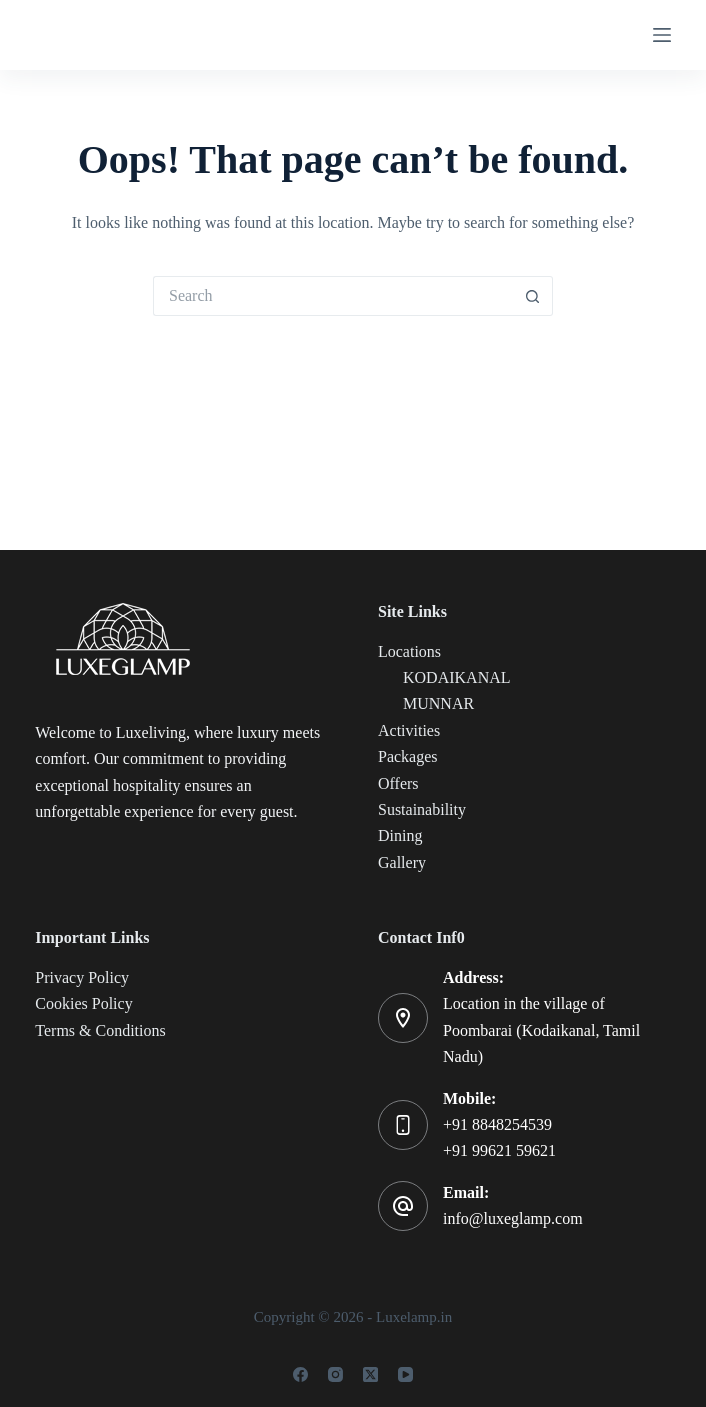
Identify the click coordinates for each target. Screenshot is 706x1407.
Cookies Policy (83, 1003)
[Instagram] (335, 1374)
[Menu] (662, 35)
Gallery (402, 862)
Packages (408, 756)
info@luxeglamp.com (513, 1218)
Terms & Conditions (100, 1030)
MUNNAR (438, 703)
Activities (409, 730)
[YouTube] (405, 1374)
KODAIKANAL (457, 677)
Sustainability (422, 809)
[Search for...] (333, 296)
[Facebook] (300, 1374)
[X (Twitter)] (370, 1374)
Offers (398, 783)
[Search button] (533, 296)
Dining (400, 835)
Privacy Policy (82, 977)
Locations (409, 651)
